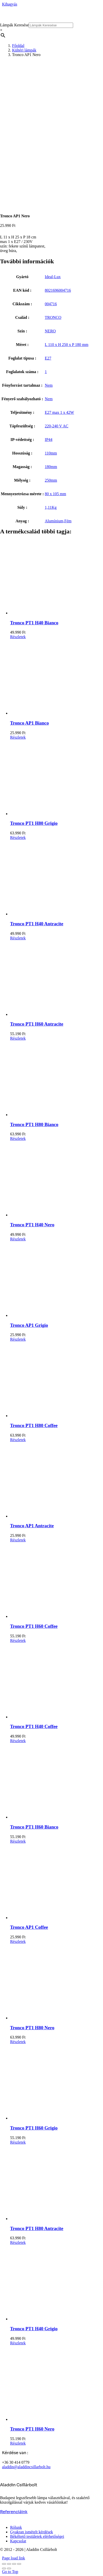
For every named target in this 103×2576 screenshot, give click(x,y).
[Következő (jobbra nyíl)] (9, 2568)
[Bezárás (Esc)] (19, 2564)
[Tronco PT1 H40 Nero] (56, 1179)
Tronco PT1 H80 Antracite (36, 2228)
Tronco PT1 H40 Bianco (34, 622)
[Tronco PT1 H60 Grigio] (56, 2082)
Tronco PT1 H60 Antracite (36, 1024)
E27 (48, 358)
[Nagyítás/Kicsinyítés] (4, 2564)
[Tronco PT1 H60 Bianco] (56, 1781)
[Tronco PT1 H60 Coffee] (56, 1580)
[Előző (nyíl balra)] (4, 2568)
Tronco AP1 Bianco (29, 723)
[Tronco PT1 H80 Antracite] (56, 2183)
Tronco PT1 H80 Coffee (34, 1425)
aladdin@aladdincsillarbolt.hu (26, 2467)
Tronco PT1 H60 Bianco (34, 1827)
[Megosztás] (14, 2564)
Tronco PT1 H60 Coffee (34, 1626)
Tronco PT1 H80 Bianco (34, 1124)
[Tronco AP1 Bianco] (56, 677)
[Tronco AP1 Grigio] (56, 1279)
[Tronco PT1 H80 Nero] (56, 1982)
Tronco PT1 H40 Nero (32, 1224)
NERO (50, 331)
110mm (51, 453)
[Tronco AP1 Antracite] (56, 1480)
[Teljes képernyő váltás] (9, 2564)
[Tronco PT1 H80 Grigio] (56, 778)
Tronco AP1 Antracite (32, 1525)
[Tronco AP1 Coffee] (56, 1882)
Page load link (13, 2558)
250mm (51, 480)
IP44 (48, 439)
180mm (51, 467)
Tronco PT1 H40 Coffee (34, 1726)
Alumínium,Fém (58, 521)
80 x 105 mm (55, 494)
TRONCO (53, 317)
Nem (49, 385)
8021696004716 (58, 290)
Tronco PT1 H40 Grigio (34, 2328)
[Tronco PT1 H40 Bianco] (56, 577)
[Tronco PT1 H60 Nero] (56, 2383)
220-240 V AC (56, 426)
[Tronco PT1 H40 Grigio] (56, 2283)
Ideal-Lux (53, 277)
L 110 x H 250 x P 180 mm (66, 344)
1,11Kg (51, 507)
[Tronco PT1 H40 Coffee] (56, 1681)
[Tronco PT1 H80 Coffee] (56, 1380)
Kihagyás (9, 4)
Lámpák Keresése (14, 25)
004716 (51, 304)
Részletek (18, 637)
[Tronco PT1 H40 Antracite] (56, 878)
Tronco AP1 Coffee (29, 1927)
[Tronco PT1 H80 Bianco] (56, 1079)
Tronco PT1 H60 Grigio (34, 2128)
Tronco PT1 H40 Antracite (36, 923)
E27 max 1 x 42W (59, 412)
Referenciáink (13, 2511)
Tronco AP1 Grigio (29, 1325)
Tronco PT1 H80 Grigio (34, 823)
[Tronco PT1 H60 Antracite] (56, 978)
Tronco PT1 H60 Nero (32, 2429)
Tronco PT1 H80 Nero (32, 2027)
